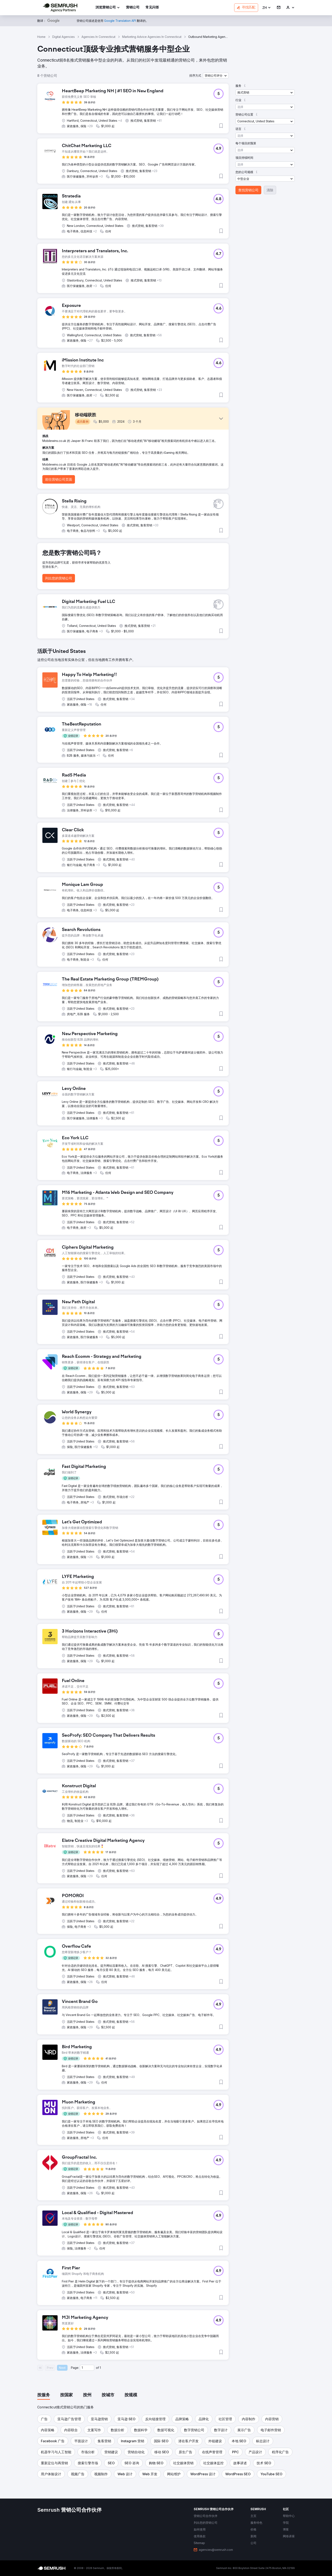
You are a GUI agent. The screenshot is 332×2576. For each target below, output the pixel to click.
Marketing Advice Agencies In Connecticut (151, 37)
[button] (266, 8)
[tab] (43, 2395)
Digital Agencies (63, 37)
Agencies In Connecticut (98, 37)
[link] (133, 7)
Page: (75, 2367)
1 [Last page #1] (100, 2367)
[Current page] (87, 2368)
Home (41, 37)
